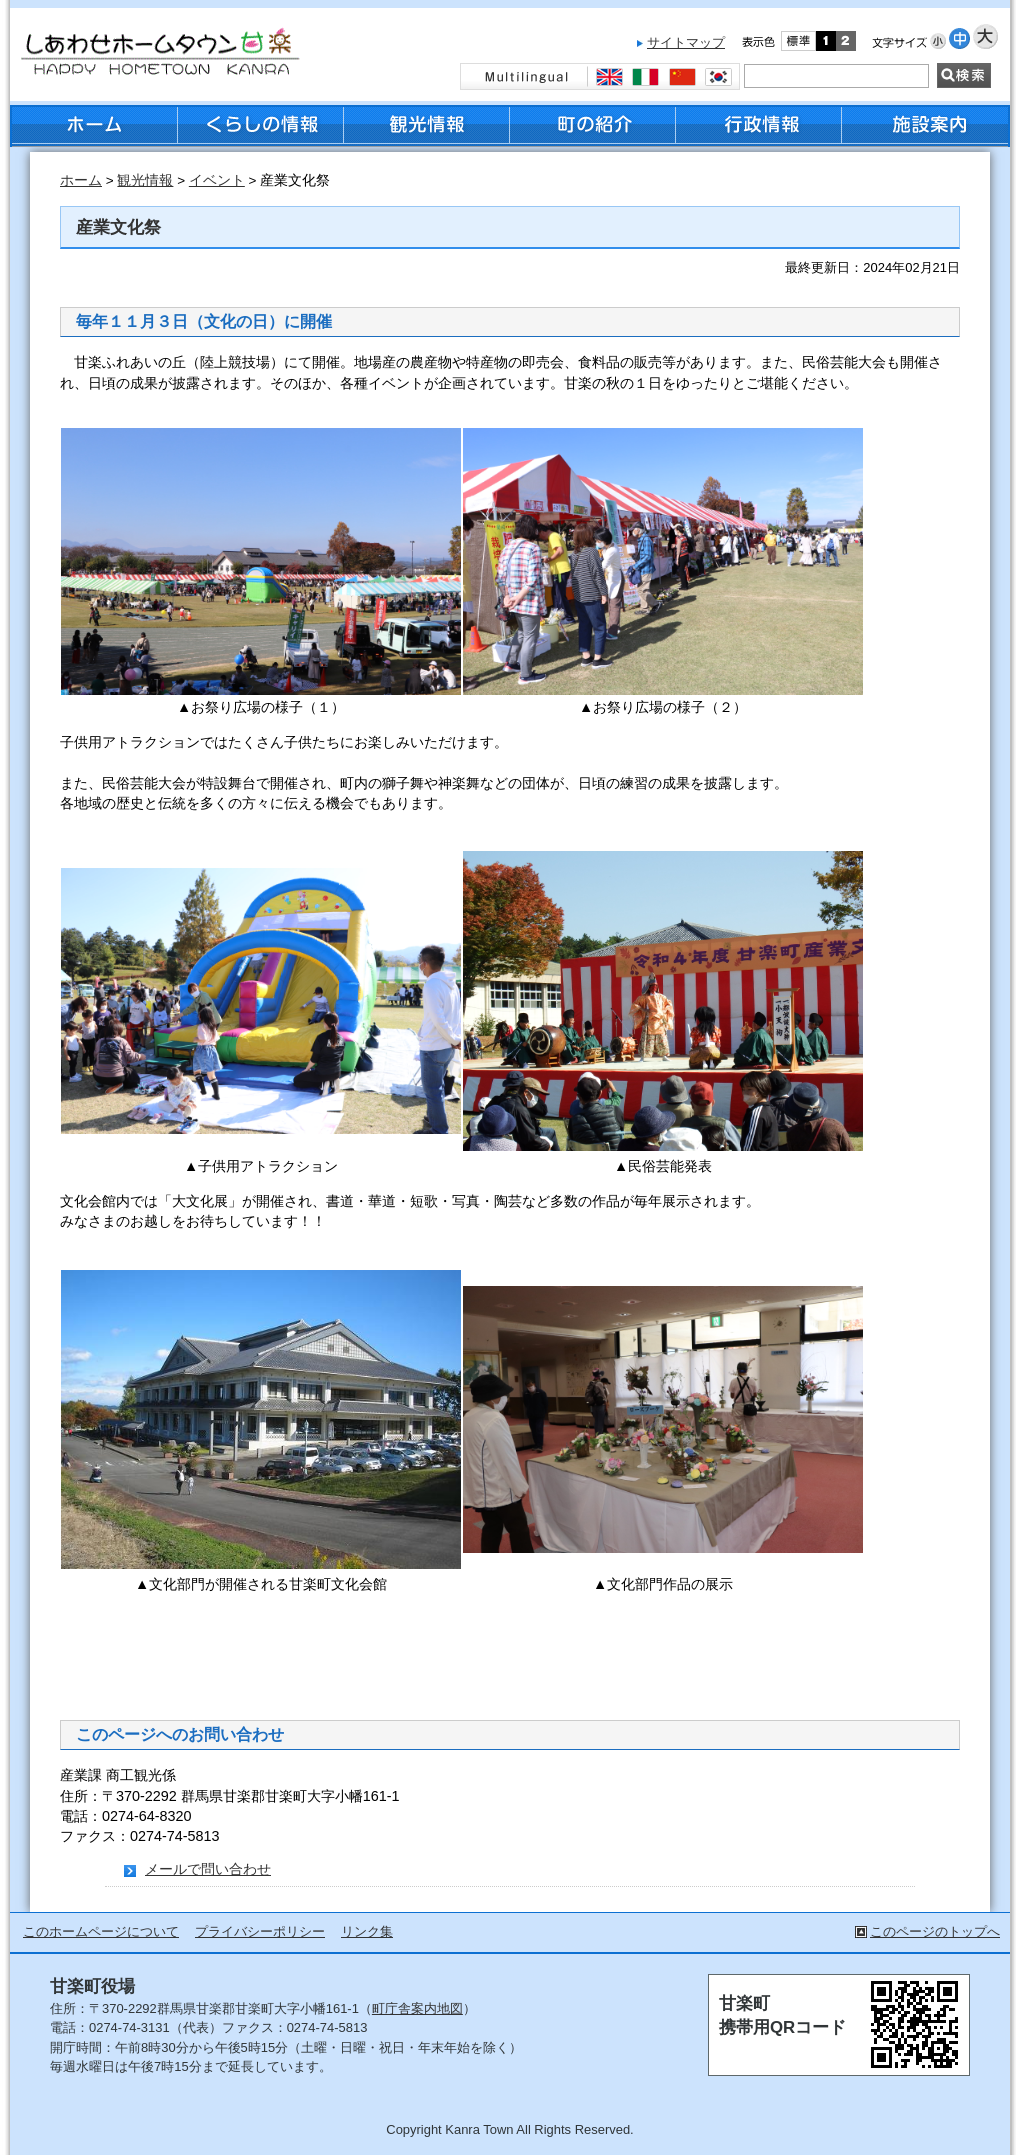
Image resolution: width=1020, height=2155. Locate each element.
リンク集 (367, 1931)
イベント (217, 180)
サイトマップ (686, 42)
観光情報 (145, 180)
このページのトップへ (935, 1931)
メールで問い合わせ (208, 1869)
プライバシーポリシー (260, 1931)
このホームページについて (101, 1931)
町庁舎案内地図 (417, 2008)
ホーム (81, 180)
